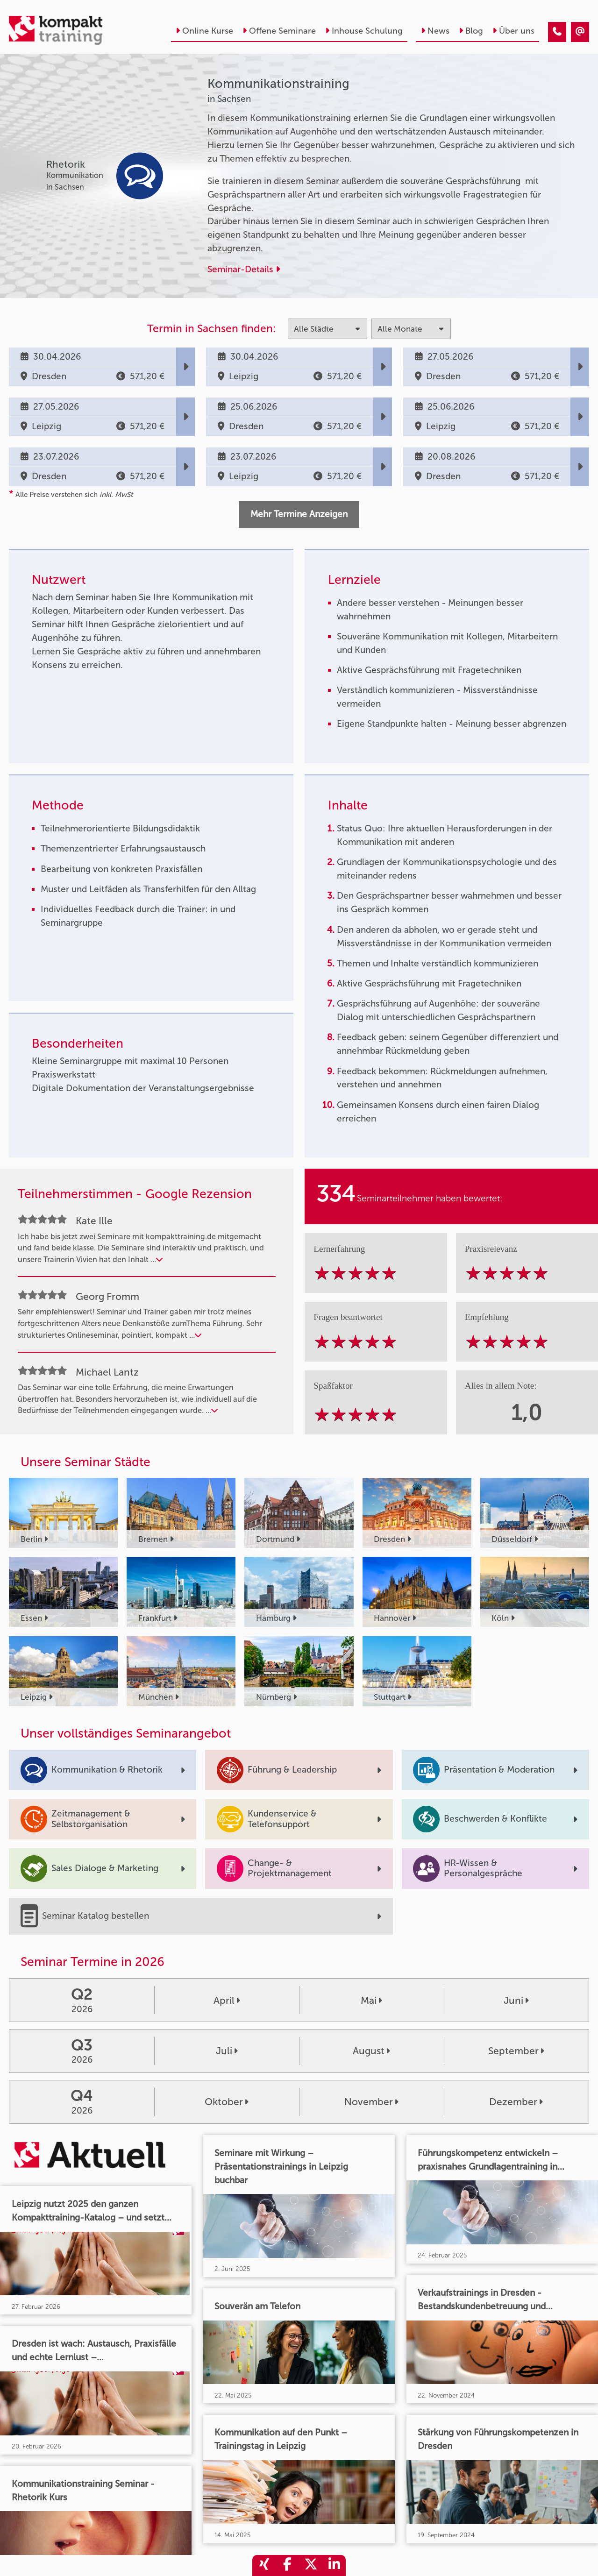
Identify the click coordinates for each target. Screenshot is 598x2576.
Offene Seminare (279, 31)
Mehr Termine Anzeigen (299, 514)
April (227, 2000)
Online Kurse (204, 31)
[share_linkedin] (334, 2565)
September (516, 2051)
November (371, 2102)
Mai (371, 2000)
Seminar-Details (243, 269)
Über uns (513, 31)
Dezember (516, 2102)
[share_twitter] (310, 2565)
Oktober (227, 2102)
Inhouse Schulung (364, 31)
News (435, 31)
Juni (516, 2000)
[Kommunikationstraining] (557, 32)
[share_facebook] (287, 2565)
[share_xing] (264, 2565)
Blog (471, 31)
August (371, 2051)
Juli (227, 2051)
